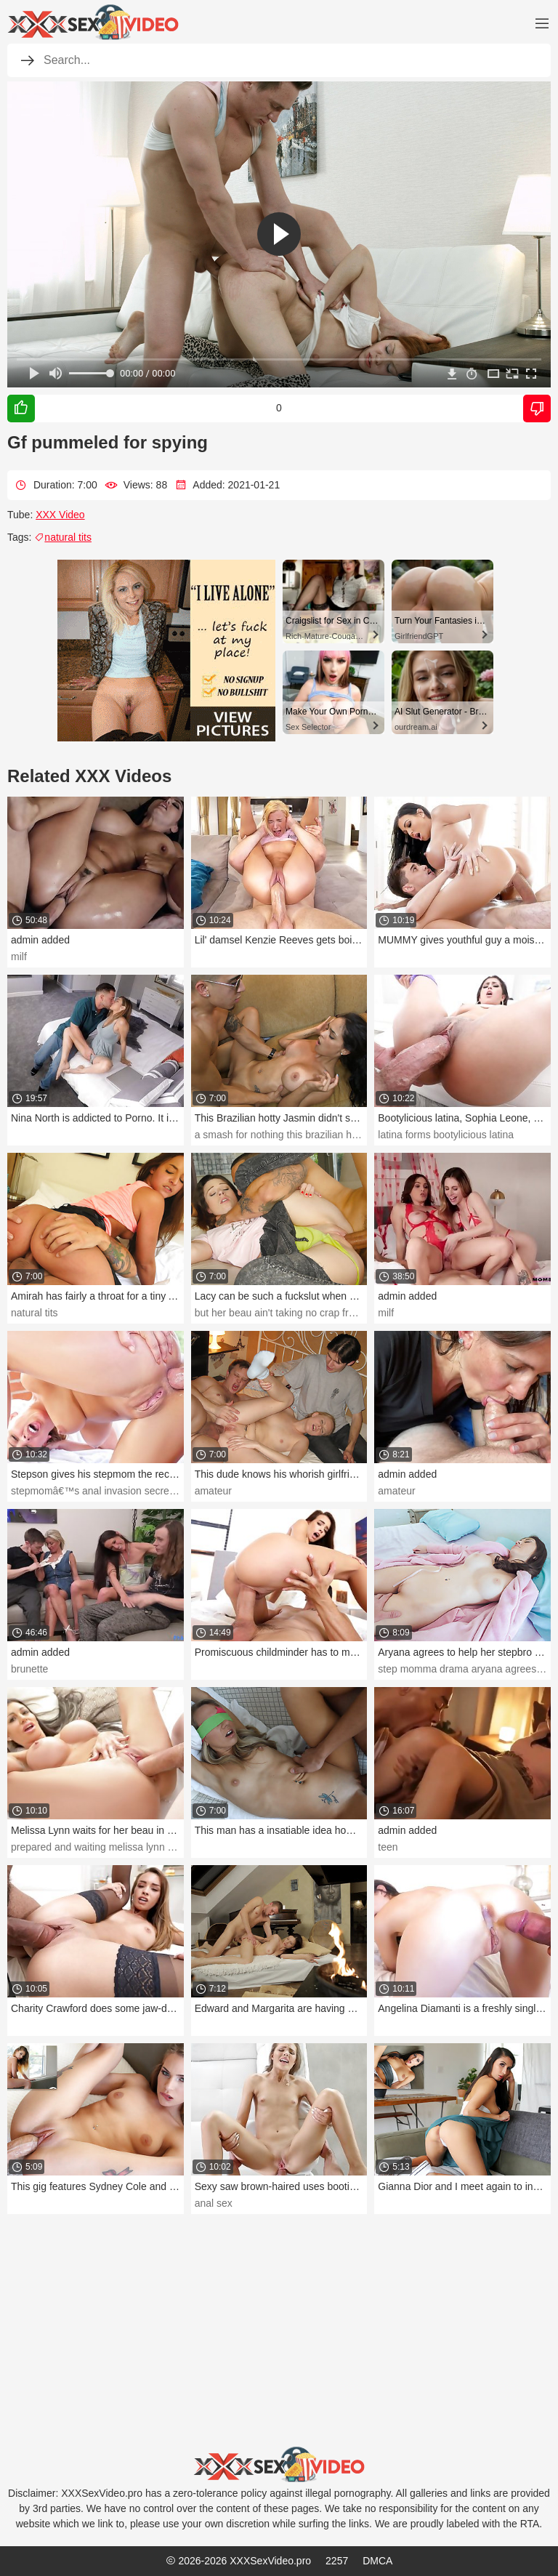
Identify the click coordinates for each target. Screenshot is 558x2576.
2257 (337, 2561)
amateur (213, 1491)
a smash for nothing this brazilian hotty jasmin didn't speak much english (357, 1134)
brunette (29, 1669)
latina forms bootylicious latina (446, 1134)
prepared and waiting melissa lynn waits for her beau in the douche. (163, 1847)
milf (19, 956)
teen (387, 1847)
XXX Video (60, 514)
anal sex (213, 2203)
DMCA (377, 2561)
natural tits (63, 537)
